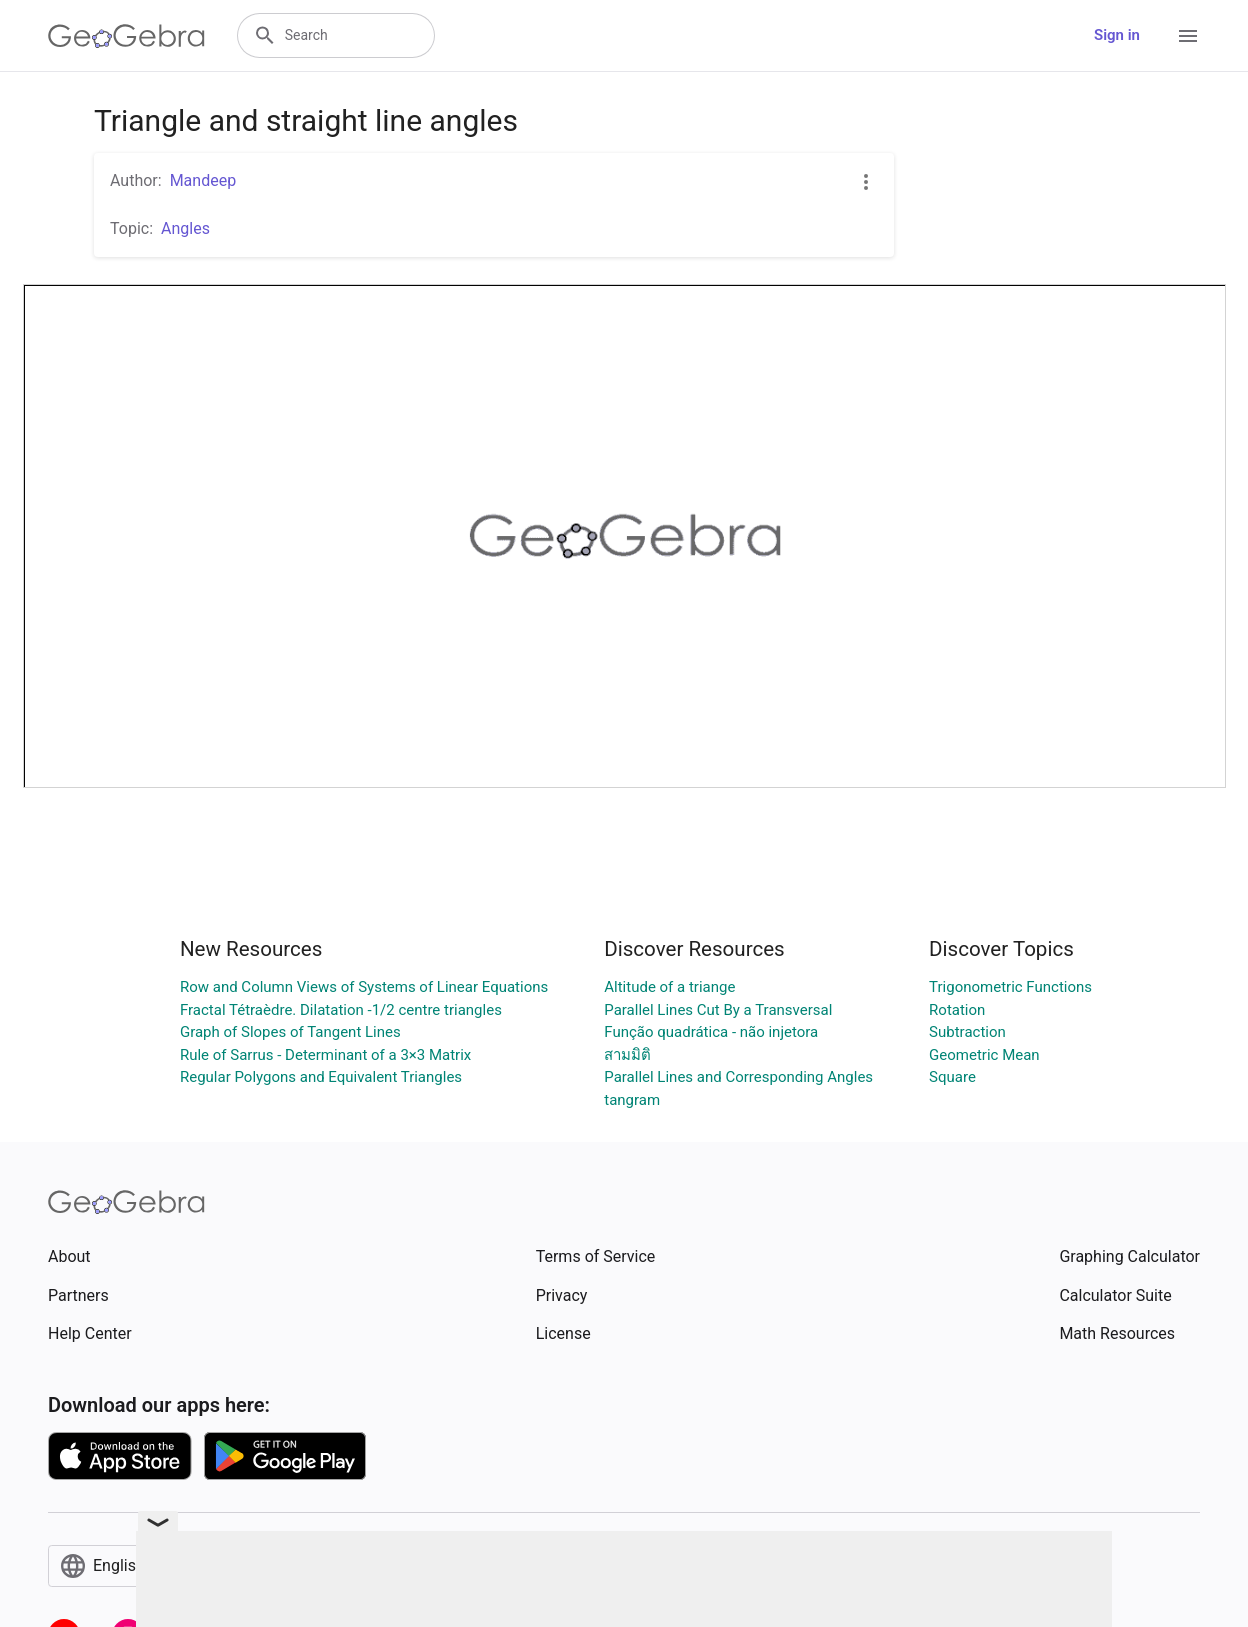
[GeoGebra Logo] (126, 36)
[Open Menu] (1188, 36)
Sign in (1117, 35)
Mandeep (203, 180)
